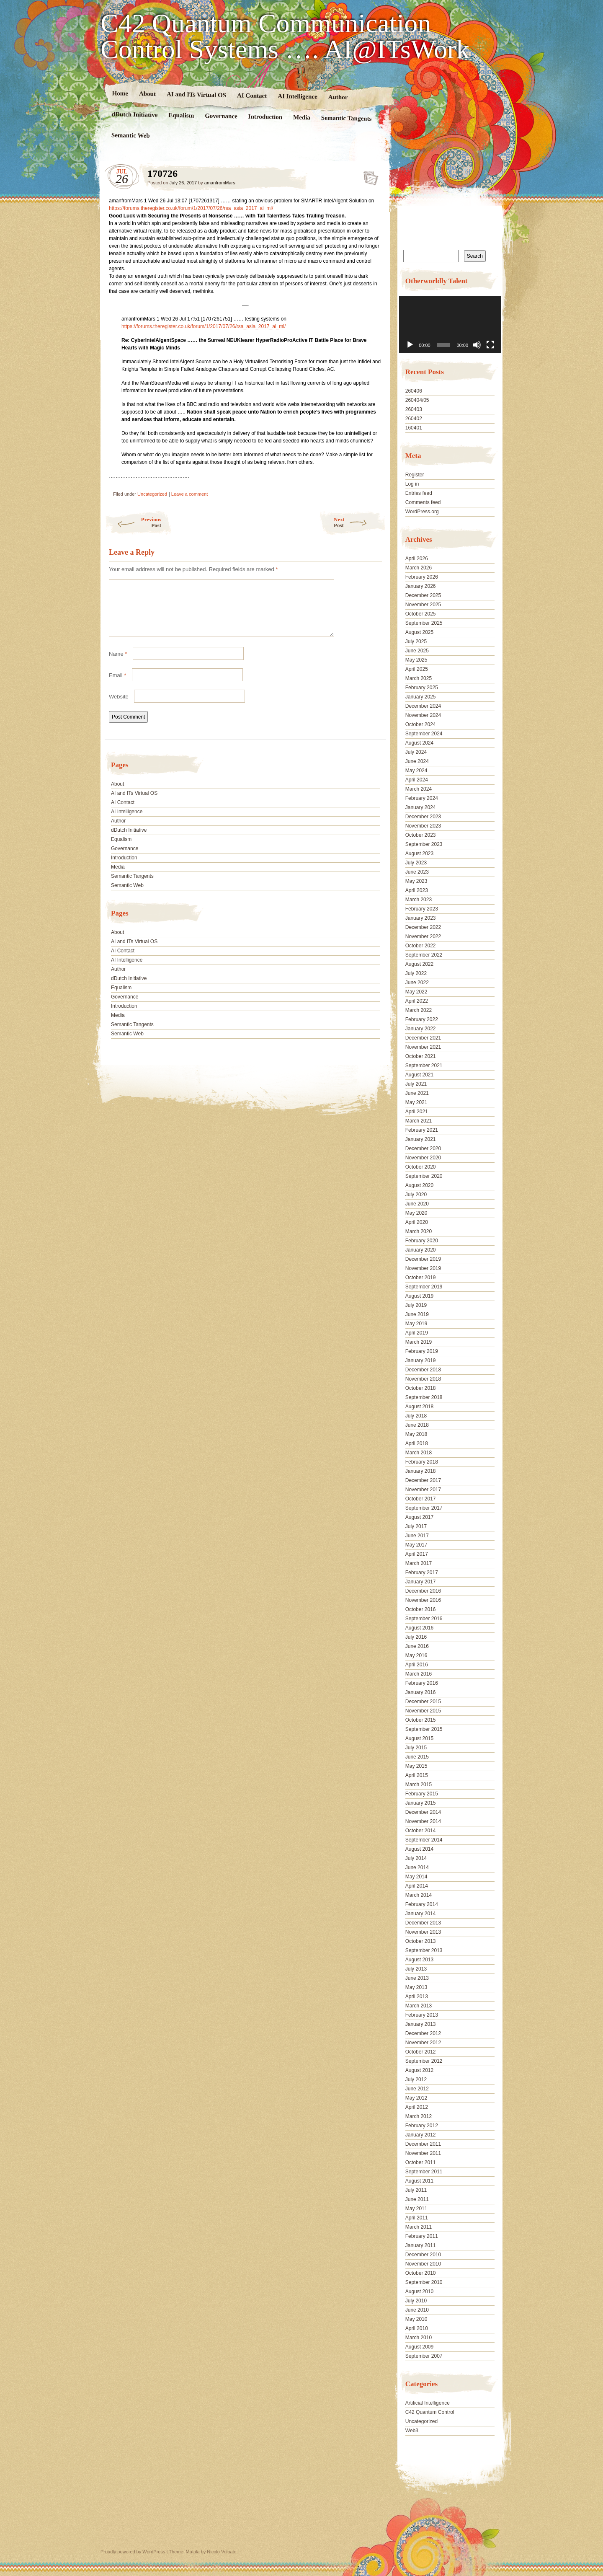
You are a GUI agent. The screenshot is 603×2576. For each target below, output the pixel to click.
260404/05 (417, 400)
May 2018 (416, 1434)
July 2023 (416, 863)
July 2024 (416, 752)
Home (120, 93)
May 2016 (416, 1655)
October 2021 (420, 1056)
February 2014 (421, 1904)
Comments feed (423, 502)
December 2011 (423, 2144)
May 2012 (416, 2098)
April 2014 (416, 1886)
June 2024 (417, 761)
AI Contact (252, 95)
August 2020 (419, 1185)
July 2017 (416, 1526)
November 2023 (423, 826)
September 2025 (424, 623)
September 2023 (424, 844)
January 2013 (420, 2024)
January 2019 (420, 1360)
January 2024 (420, 807)
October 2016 (420, 1609)
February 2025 (421, 688)
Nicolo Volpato (221, 2551)
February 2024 (421, 798)
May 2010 (416, 2319)
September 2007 (424, 2356)
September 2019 (424, 1287)
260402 (413, 419)
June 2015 (417, 1757)
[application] (450, 324)
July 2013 (416, 1969)
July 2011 (416, 2190)
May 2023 (416, 881)
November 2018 (423, 1379)
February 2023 (421, 909)
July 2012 (416, 2079)
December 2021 (423, 1038)
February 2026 (421, 577)
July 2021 (416, 1084)
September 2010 (424, 2282)
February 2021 (421, 1130)
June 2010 (417, 2310)
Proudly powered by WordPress (132, 2551)
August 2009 (419, 2347)
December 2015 (423, 1701)
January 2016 (420, 1692)
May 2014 (416, 1877)
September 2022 (424, 955)
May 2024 (416, 770)
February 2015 (421, 1794)
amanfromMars (219, 182)
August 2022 (419, 964)
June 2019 (417, 1314)
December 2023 (423, 817)
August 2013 (419, 1960)
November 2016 (423, 1600)
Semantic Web (130, 135)
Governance (221, 115)
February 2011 (421, 2236)
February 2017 (421, 1572)
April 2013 (416, 1996)
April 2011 (416, 2218)
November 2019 (423, 1268)
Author (338, 97)
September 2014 (424, 1840)
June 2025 (417, 651)
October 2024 (420, 724)
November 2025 (423, 605)
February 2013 (421, 2015)
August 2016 (419, 1628)
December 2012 (423, 2033)
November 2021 (423, 1047)
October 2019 (420, 1277)
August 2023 (419, 853)
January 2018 (420, 1471)
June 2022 (417, 982)
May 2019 (416, 1324)
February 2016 (421, 1683)
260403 (413, 409)
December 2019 (423, 1259)
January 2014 (420, 1913)
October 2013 (420, 1941)
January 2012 (420, 2135)
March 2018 (418, 1453)
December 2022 (423, 927)
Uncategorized (152, 494)
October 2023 (420, 835)
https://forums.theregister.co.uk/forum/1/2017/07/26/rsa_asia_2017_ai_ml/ (191, 208)
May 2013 (416, 1987)
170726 (368, 175)
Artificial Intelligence (427, 2403)
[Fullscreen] (490, 345)
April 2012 (416, 2107)
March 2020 (418, 1231)
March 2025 (418, 678)
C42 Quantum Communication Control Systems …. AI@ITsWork (284, 36)
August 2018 (419, 1407)
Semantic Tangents (346, 118)
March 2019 (418, 1342)
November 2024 (423, 715)
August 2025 (419, 632)
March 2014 (418, 1895)
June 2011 (417, 2199)
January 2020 (420, 1250)
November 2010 (423, 2264)
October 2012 (420, 2052)
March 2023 (418, 900)
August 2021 (419, 1075)
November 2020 (423, 1158)
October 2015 (420, 1720)
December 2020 (423, 1148)
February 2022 (421, 1019)
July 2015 (416, 1748)
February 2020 (421, 1241)
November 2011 (423, 2153)
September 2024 (424, 734)
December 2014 (423, 1812)
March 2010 (418, 2338)
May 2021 (416, 1102)
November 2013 (423, 1932)
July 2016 (416, 1637)
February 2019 (421, 1351)
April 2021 (416, 1112)
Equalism (181, 115)
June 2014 (417, 1867)
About (147, 93)
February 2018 (421, 1462)
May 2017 (416, 1545)
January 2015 (420, 1803)
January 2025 (420, 697)
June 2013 (417, 1978)
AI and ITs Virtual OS (196, 94)
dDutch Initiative (135, 114)
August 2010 (419, 2291)
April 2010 (416, 2328)
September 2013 (424, 1950)
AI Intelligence (297, 96)
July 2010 (416, 2301)
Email (117, 685)
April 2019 (416, 1333)
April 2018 (416, 1443)
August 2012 (419, 2070)
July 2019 (416, 1305)
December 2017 (423, 1480)
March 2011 (418, 2227)
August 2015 (419, 1738)
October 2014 (420, 1831)
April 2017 (416, 1554)
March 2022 (418, 1010)
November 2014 (423, 1821)
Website (119, 706)
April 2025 (416, 669)
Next (360, 522)
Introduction (265, 116)
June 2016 (417, 1646)
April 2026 (416, 558)
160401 (413, 428)
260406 (413, 391)
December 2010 (423, 2255)
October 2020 (420, 1167)
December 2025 (423, 595)
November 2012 (423, 2043)
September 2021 (424, 1065)
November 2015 (423, 1711)
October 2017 (420, 1499)
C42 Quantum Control (429, 2412)
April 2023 (416, 890)
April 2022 (416, 1001)
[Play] (410, 345)
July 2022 (416, 973)
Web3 (411, 2431)
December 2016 (423, 1591)
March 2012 (418, 2116)
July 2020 (416, 1194)
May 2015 (416, 1766)
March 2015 (418, 1784)
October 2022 (420, 946)
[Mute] (477, 345)
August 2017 (419, 1517)
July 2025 (416, 641)
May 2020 (416, 1213)
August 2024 (419, 743)
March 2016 (418, 1674)
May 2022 (416, 992)
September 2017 (424, 1508)
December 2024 (423, 706)
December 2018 (423, 1370)
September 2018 (424, 1397)
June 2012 (417, 2089)
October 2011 (420, 2162)
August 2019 (419, 1296)
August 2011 (419, 2181)
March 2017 (418, 1563)
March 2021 (418, 1121)
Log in (412, 484)
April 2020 (416, 1222)
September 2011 (424, 2172)
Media (301, 117)
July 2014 (416, 1858)
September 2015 (424, 1729)
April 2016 (416, 1665)
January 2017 (420, 1582)
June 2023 (417, 872)
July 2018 (416, 1416)
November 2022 (423, 936)
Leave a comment (189, 494)
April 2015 (416, 1775)
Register (414, 475)
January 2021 (420, 1139)
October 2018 (420, 1388)
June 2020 (417, 1204)
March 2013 (418, 2006)
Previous (133, 522)
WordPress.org (422, 512)
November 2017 (423, 1489)
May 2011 (416, 2208)
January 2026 (420, 586)
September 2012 (424, 2061)
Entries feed (418, 493)
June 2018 (417, 1425)
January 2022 (420, 1029)
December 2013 (423, 1923)
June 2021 (417, 1093)
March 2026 (418, 568)
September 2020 (424, 1176)
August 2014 (419, 1849)
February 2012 (421, 2126)
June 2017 (417, 1536)
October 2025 (420, 614)
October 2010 (420, 2273)
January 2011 (420, 2245)
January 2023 (420, 918)
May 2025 (416, 660)
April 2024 (416, 780)
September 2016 (424, 1619)
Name (118, 664)
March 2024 (418, 789)
